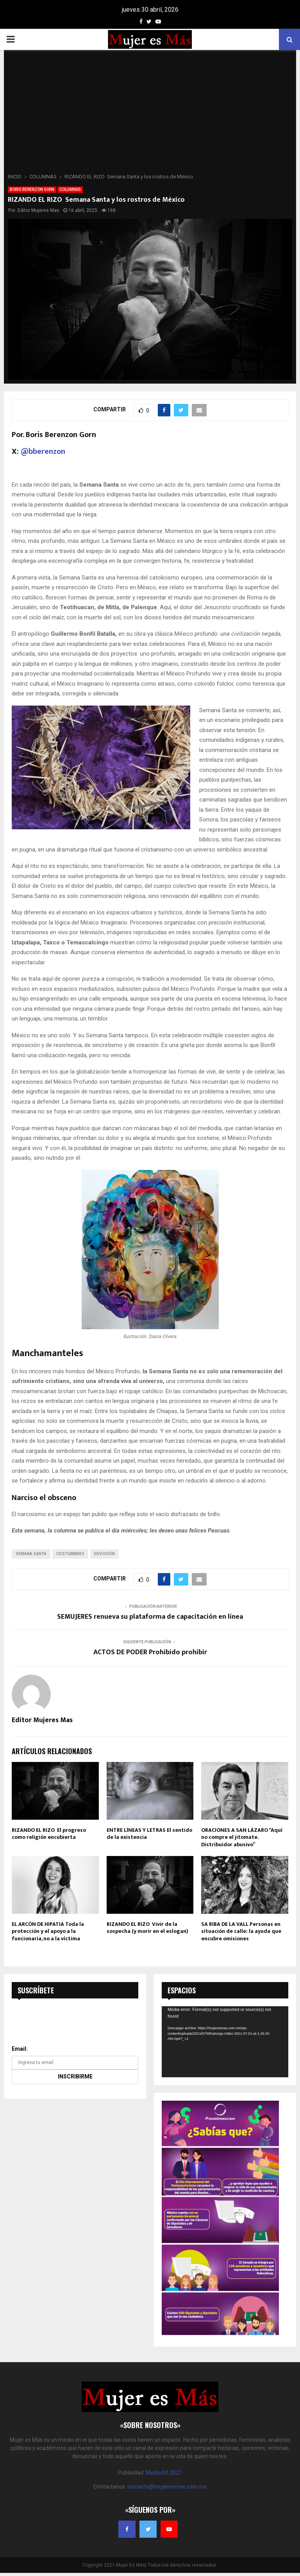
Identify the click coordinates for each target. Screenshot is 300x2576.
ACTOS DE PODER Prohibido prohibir (150, 1652)
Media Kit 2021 (164, 2472)
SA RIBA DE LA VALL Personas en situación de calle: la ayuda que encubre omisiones (241, 1931)
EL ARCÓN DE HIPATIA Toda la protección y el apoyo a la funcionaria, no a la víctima (48, 1931)
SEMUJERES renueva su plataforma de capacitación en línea (150, 1617)
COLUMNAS (70, 189)
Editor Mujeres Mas (38, 210)
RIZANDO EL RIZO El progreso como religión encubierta (49, 1834)
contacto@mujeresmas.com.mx (167, 2487)
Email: (20, 2049)
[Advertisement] (150, 114)
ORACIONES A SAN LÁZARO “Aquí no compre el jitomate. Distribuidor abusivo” (241, 1837)
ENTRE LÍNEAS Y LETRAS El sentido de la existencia (149, 1834)
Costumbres (70, 1554)
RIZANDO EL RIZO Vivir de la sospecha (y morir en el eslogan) (147, 1928)
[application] (225, 2041)
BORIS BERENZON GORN (32, 189)
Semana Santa (31, 1554)
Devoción (104, 1554)
